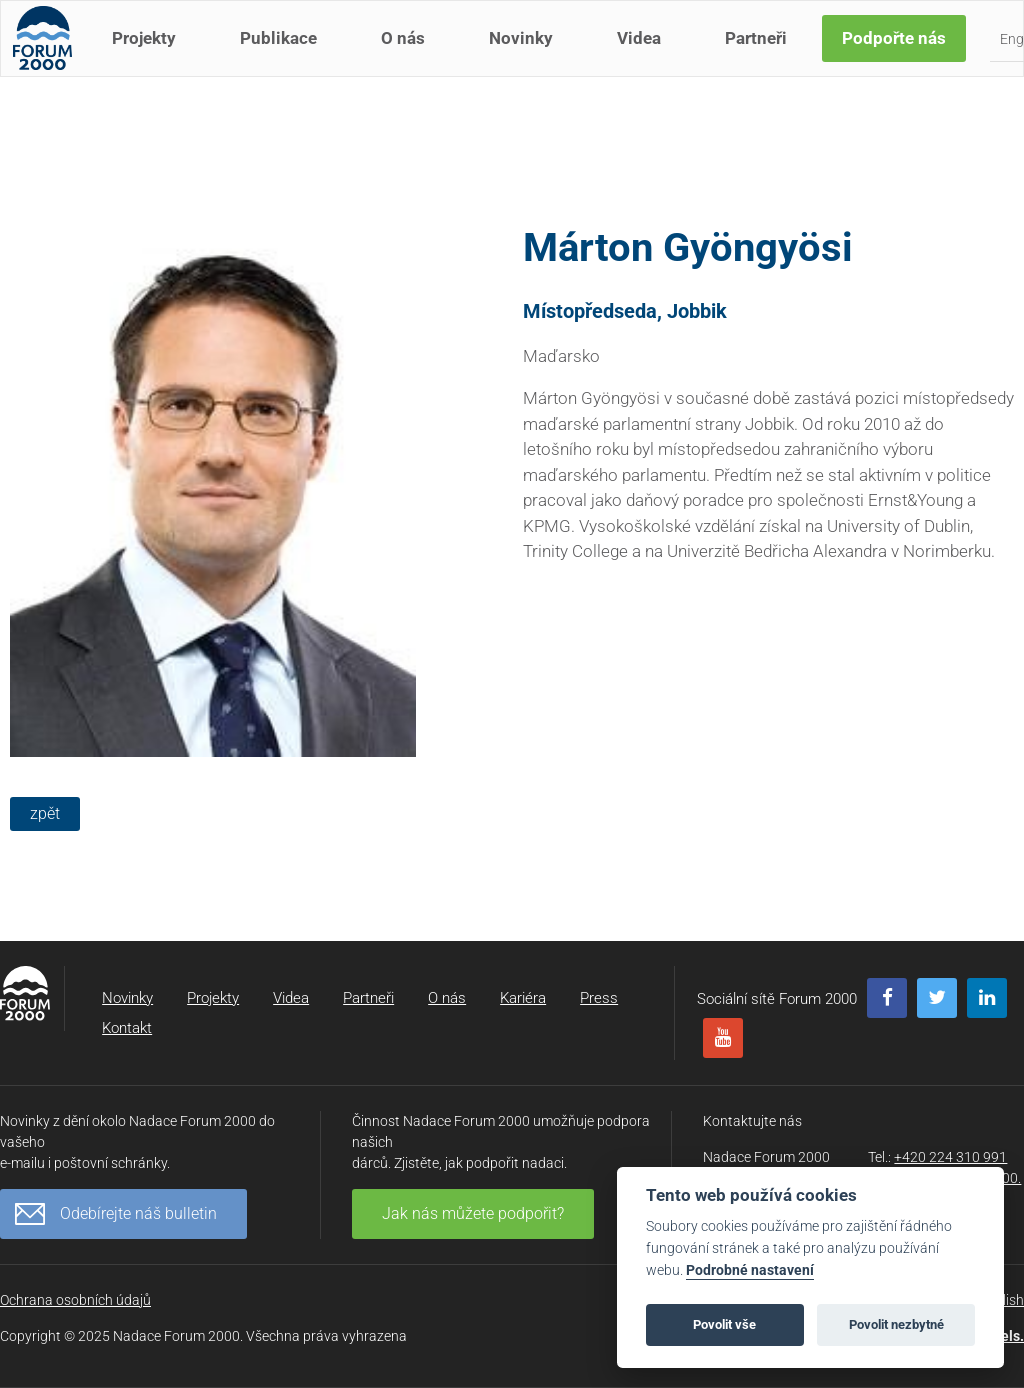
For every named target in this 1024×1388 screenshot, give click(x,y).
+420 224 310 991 (950, 1157)
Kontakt (127, 1028)
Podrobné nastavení (750, 1270)
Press (599, 998)
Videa (647, 58)
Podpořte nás (902, 58)
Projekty (152, 58)
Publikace (286, 58)
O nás (411, 58)
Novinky (529, 58)
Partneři (764, 58)
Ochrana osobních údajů (75, 1300)
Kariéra (523, 998)
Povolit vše (724, 1324)
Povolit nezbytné (896, 1324)
